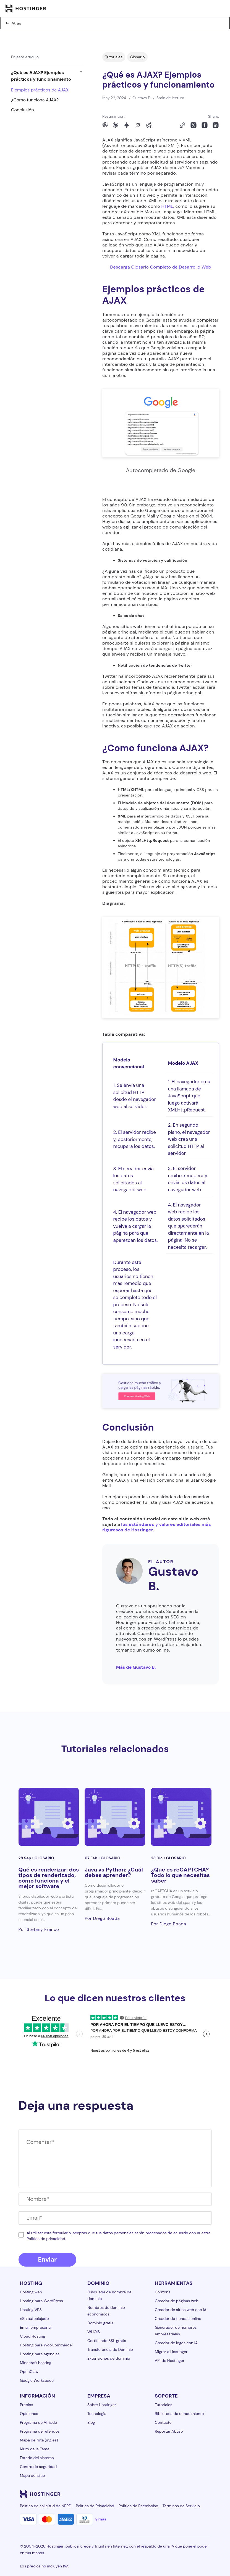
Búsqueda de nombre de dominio (109, 2295)
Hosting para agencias (39, 2353)
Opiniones (29, 2413)
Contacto (163, 2422)
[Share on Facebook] (204, 125)
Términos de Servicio (181, 2505)
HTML (167, 206)
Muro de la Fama (34, 2448)
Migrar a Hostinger (171, 2351)
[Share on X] (193, 125)
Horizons (162, 2292)
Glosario (137, 56)
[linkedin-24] (140, 2494)
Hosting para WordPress (41, 2300)
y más (100, 2519)
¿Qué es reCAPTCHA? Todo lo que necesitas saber (180, 1875)
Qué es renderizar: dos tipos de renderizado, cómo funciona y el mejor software (49, 1878)
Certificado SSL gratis (106, 2340)
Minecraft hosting (35, 2362)
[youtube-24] (184, 2494)
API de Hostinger (169, 2360)
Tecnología (96, 2413)
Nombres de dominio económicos (106, 2311)
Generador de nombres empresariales (176, 2330)
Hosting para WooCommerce (46, 2345)
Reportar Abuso (169, 2431)
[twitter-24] (173, 2494)
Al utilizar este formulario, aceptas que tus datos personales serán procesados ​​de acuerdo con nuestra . (118, 2235)
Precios (26, 2404)
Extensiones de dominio (108, 2358)
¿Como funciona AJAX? (35, 100)
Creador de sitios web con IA (181, 2309)
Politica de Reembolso (138, 2505)
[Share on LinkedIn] (215, 125)
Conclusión (22, 110)
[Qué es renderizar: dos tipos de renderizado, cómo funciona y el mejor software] (49, 1817)
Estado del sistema (37, 2457)
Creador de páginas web (176, 2300)
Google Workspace (37, 2380)
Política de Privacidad (95, 2505)
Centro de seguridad (38, 2466)
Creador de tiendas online (178, 2318)
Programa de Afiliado (38, 2422)
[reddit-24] (195, 2494)
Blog (91, 2422)
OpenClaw (29, 2371)
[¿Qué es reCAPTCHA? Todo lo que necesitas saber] (181, 1817)
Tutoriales (113, 56)
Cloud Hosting (32, 2336)
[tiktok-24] (206, 2494)
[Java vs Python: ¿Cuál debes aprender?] (115, 1817)
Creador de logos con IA (176, 2342)
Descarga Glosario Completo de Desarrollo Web (160, 267)
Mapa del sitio (32, 2475)
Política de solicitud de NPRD (45, 2505)
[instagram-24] (162, 2494)
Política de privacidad (46, 2238)
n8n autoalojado (34, 2318)
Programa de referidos (40, 2431)
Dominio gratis (100, 2322)
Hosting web (31, 2292)
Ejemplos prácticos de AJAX (40, 90)
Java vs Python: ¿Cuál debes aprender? (114, 1872)
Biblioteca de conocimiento (179, 2413)
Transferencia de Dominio (110, 2349)
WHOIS (93, 2331)
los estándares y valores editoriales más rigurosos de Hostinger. (156, 1527)
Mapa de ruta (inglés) (39, 2440)
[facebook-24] (151, 2494)
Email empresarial (35, 2327)
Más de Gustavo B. (136, 1667)
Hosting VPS (31, 2309)
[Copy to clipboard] (182, 125)
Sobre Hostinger (101, 2404)
